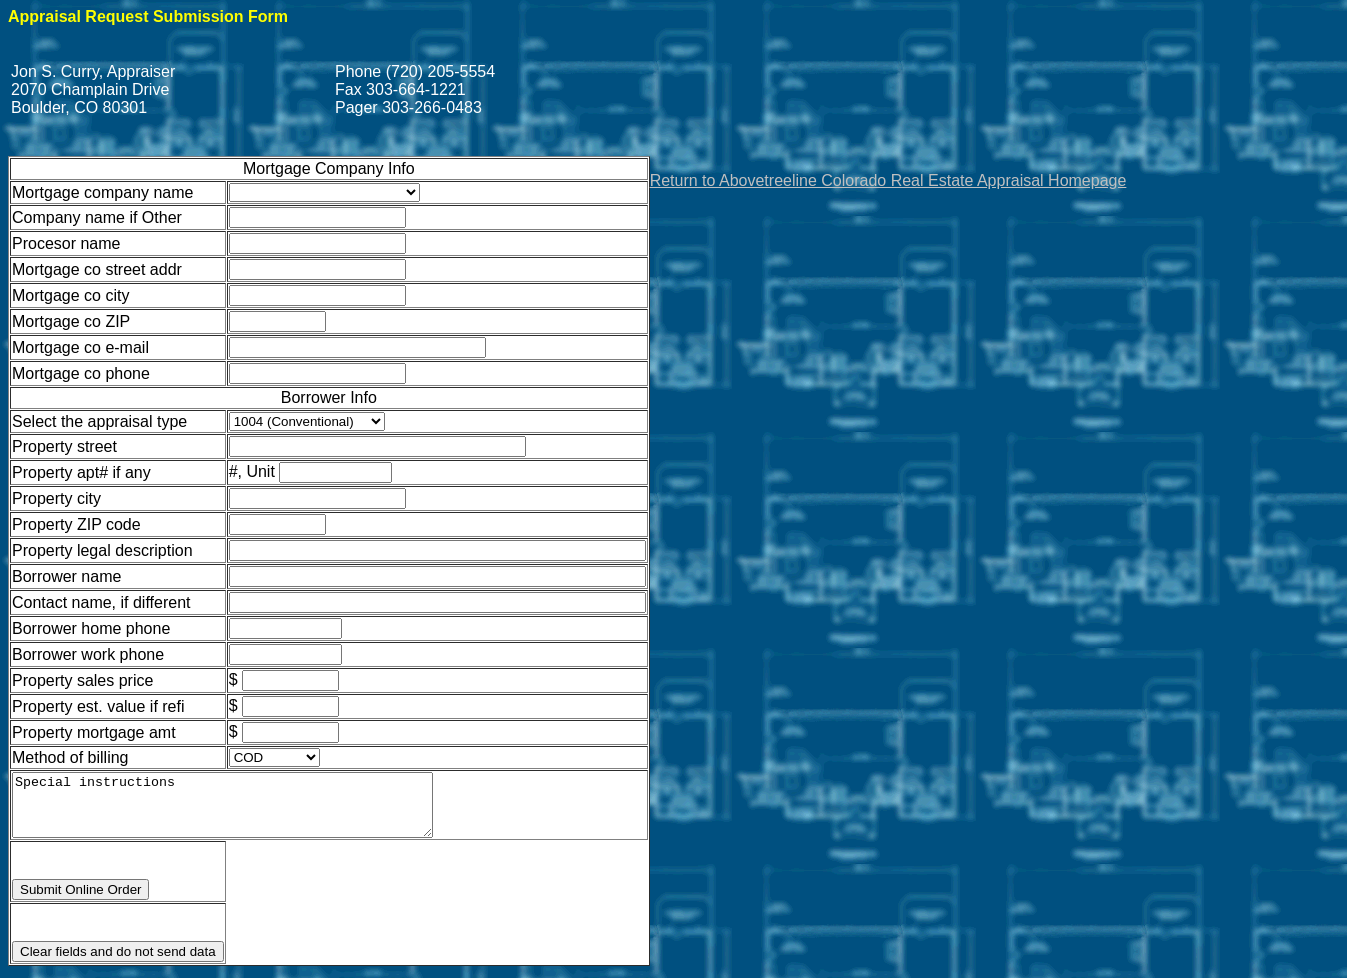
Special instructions (247, 811)
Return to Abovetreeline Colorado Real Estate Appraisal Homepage (888, 180)
